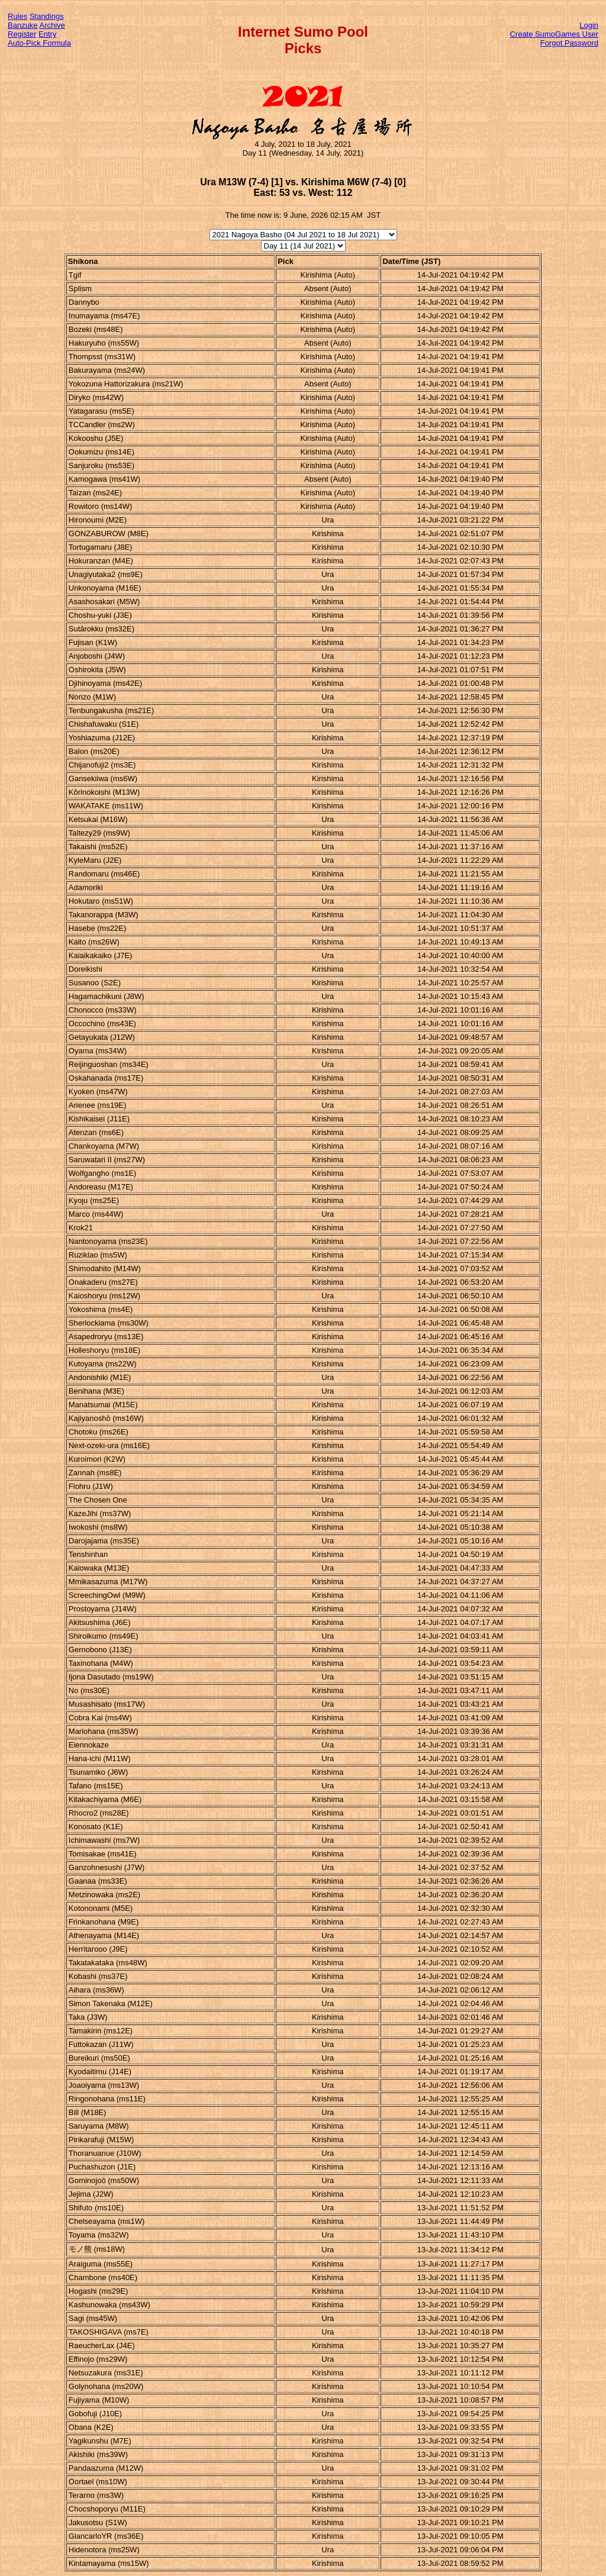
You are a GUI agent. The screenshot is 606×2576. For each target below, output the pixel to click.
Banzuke (23, 25)
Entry (47, 34)
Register (22, 34)
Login (588, 25)
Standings (47, 16)
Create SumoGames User (554, 34)
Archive (52, 25)
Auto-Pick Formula (39, 42)
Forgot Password (569, 42)
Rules (17, 16)
